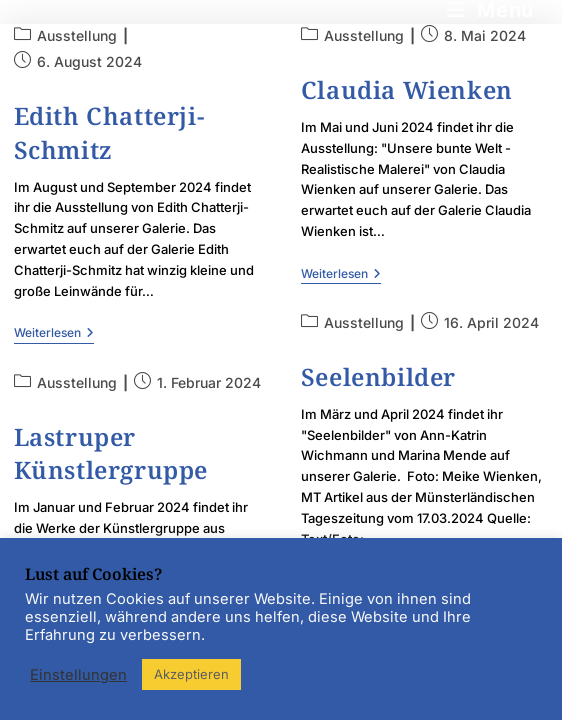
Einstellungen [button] (78, 675)
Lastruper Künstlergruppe (111, 453)
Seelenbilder (378, 376)
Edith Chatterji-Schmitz (109, 132)
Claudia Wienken (407, 89)
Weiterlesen (54, 333)
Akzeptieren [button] (191, 674)
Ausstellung (77, 35)
